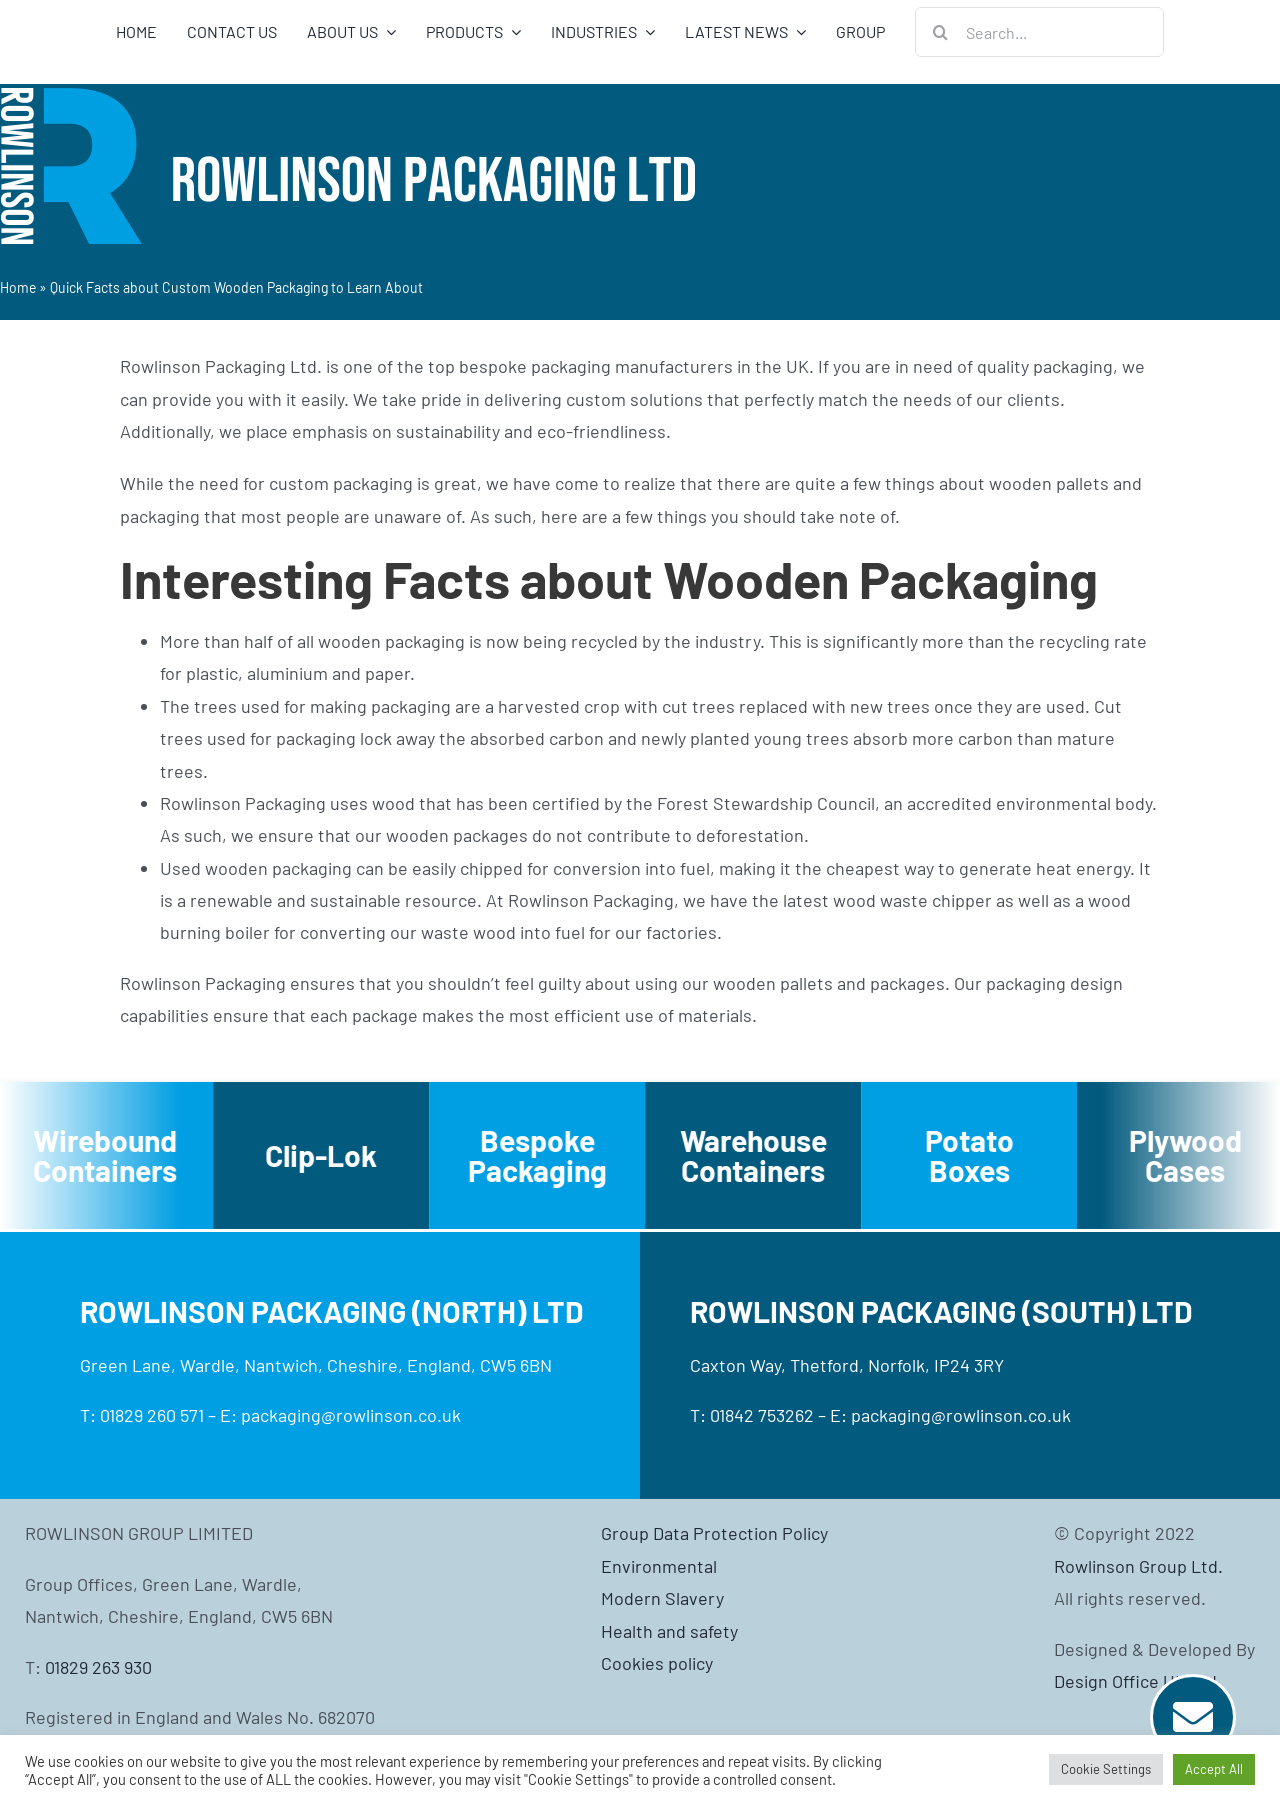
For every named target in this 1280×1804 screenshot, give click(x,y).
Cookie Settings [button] (1106, 1769)
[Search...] (1039, 32)
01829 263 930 (98, 1667)
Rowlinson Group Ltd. (1138, 1566)
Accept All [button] (1214, 1769)
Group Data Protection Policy (714, 1533)
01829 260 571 (152, 1415)
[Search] (940, 32)
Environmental (659, 1566)
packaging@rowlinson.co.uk (351, 1415)
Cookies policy (657, 1663)
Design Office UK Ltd (1135, 1681)
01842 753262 (762, 1415)
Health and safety (669, 1631)
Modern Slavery (662, 1598)
